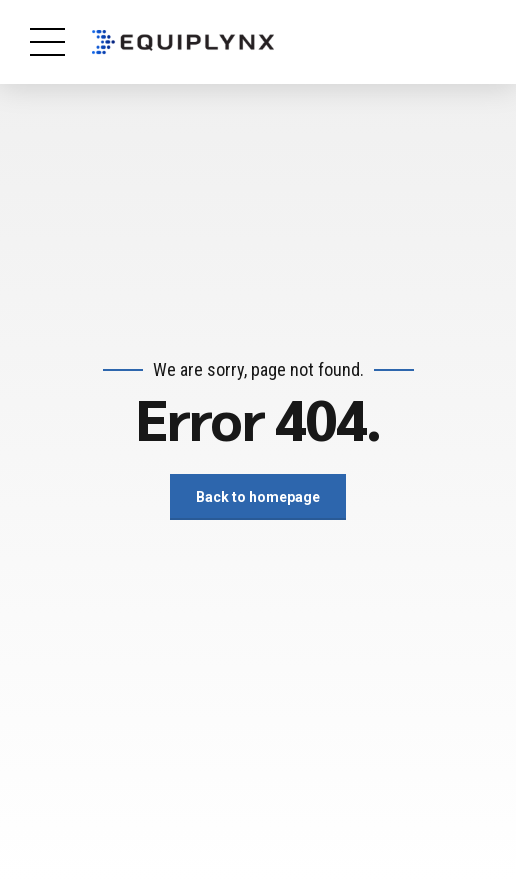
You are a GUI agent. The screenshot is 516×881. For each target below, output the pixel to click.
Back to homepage (258, 497)
